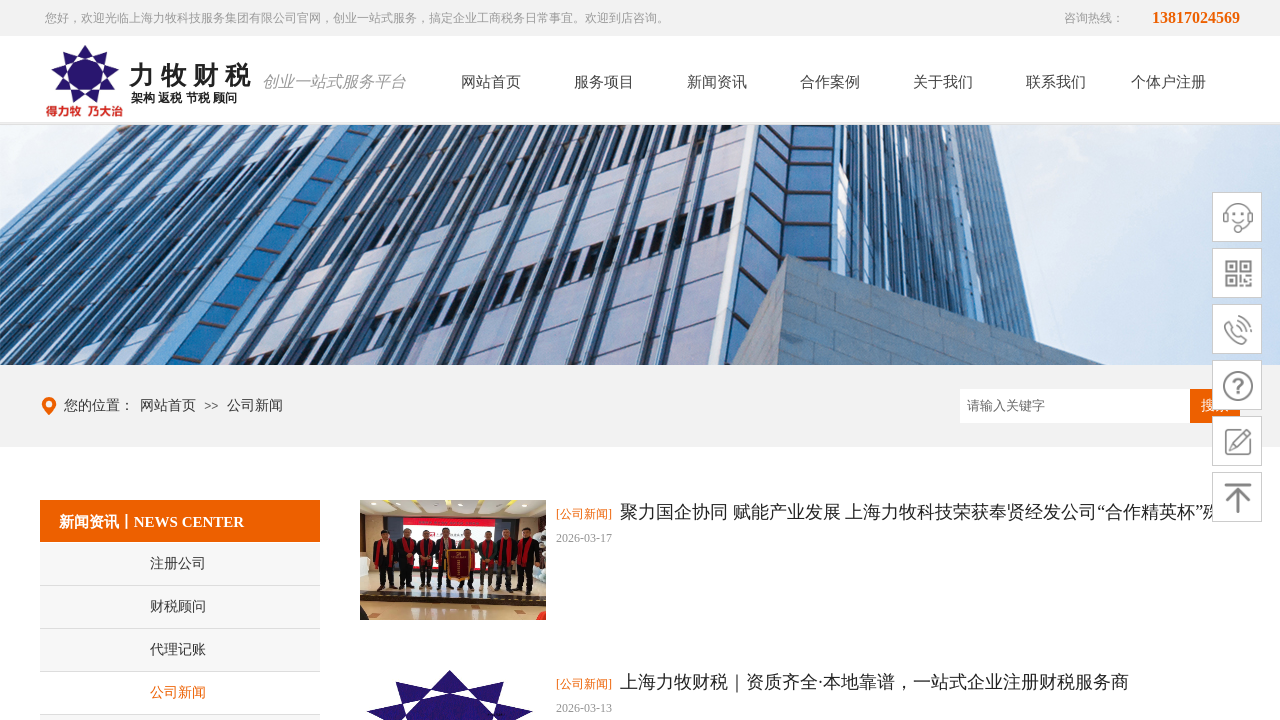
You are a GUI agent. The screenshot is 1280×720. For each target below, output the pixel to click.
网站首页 (168, 405)
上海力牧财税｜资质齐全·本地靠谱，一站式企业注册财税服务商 (874, 682)
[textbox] (1075, 406)
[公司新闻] (584, 514)
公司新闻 (255, 405)
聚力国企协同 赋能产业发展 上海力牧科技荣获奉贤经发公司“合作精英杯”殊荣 (929, 512)
